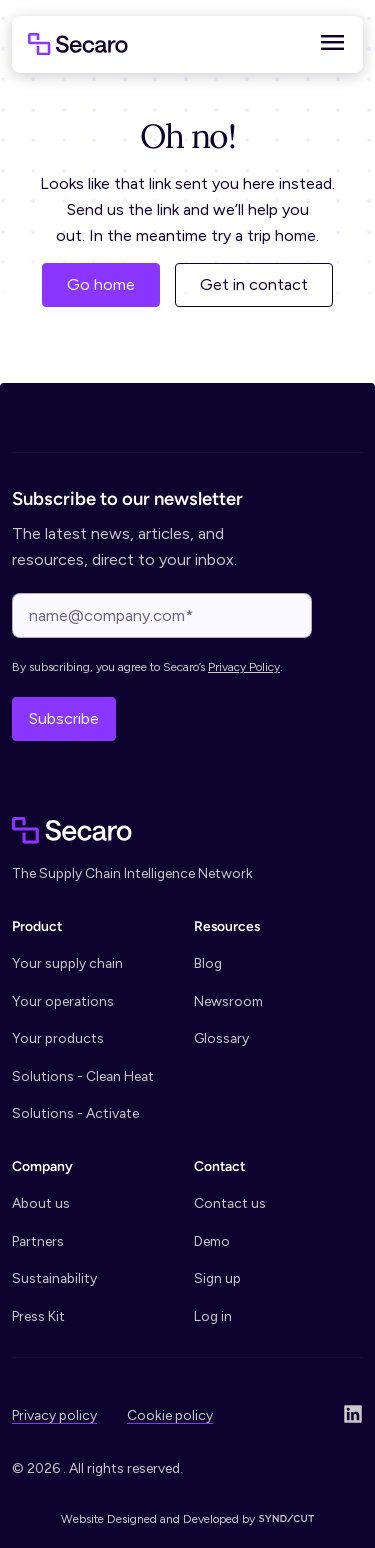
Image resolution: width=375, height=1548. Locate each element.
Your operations (63, 1001)
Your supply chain (67, 963)
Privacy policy (54, 1415)
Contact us (230, 1203)
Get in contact (254, 284)
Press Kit (38, 1316)
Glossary (221, 1038)
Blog (208, 963)
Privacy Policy (244, 667)
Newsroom (228, 1001)
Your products (58, 1038)
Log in (213, 1316)
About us (41, 1203)
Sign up (217, 1278)
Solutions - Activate (75, 1113)
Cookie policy (170, 1415)
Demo (212, 1241)
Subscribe (64, 718)
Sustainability (54, 1278)
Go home (101, 284)
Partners (38, 1241)
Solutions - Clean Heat (83, 1076)
